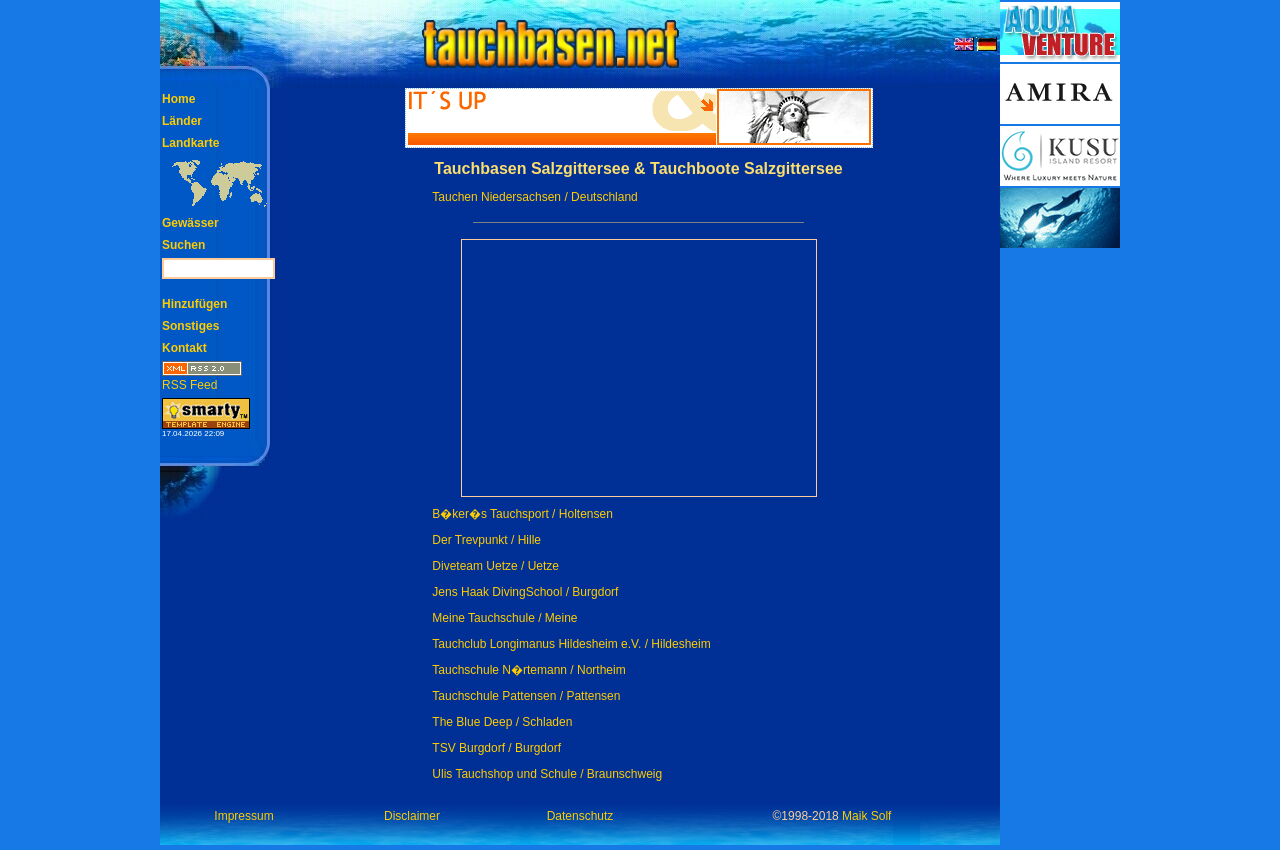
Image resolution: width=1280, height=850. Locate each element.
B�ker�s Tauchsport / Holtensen (522, 514)
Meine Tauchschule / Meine (504, 618)
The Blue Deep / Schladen (502, 722)
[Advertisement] (1060, 550)
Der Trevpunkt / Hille (486, 540)
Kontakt (184, 348)
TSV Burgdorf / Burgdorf (496, 748)
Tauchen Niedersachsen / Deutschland (534, 197)
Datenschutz (580, 816)
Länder (182, 121)
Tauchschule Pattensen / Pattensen (526, 696)
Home (178, 99)
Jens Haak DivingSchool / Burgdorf (525, 592)
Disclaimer (412, 816)
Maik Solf (866, 816)
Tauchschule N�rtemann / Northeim (528, 670)
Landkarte (190, 143)
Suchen (183, 245)
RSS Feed (202, 378)
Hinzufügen (194, 304)
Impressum (243, 816)
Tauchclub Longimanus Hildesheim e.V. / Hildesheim (571, 644)
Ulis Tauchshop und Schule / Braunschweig (547, 774)
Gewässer (190, 223)
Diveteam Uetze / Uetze (495, 566)
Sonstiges (190, 326)
